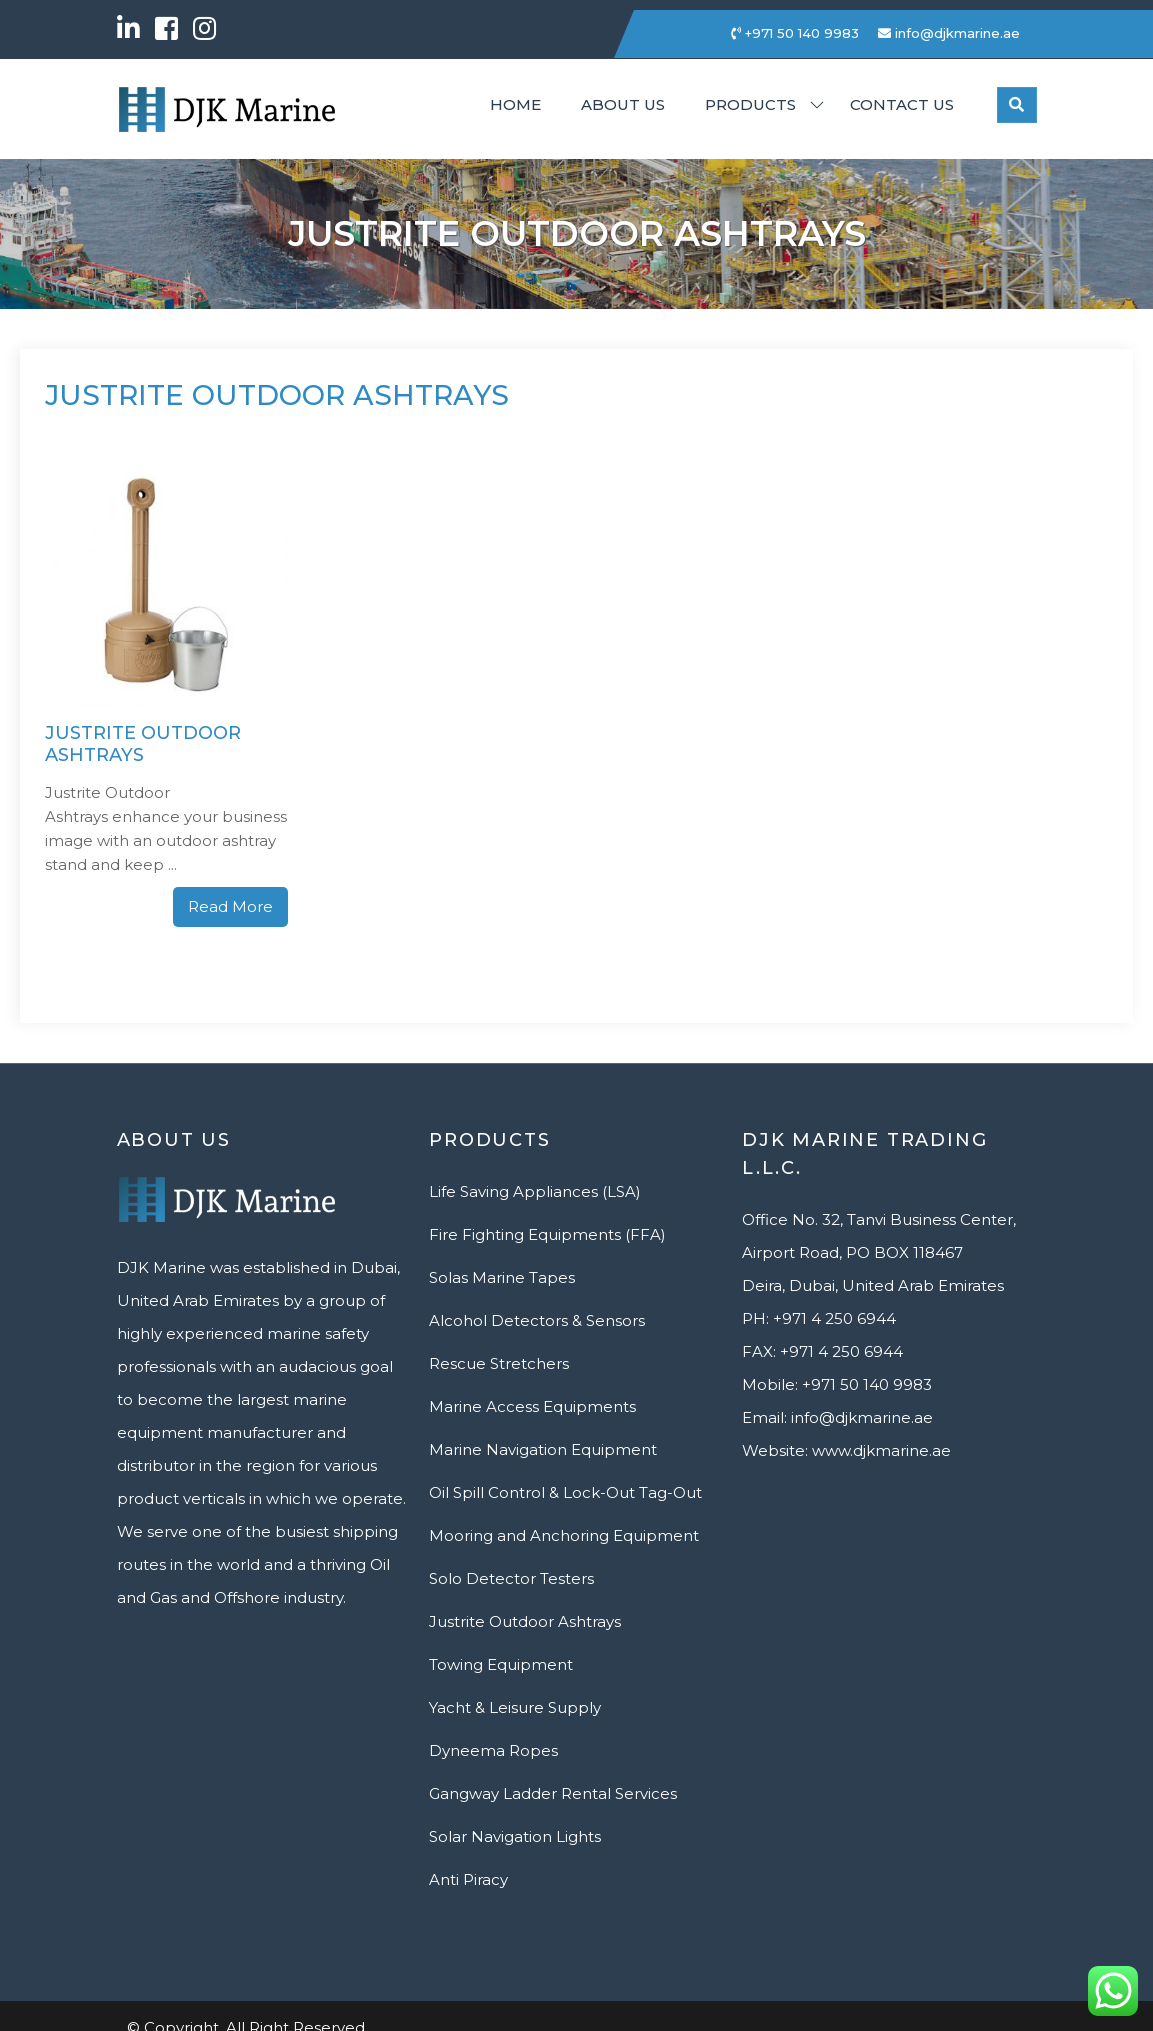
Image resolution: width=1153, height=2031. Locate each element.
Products (750, 104)
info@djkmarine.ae (949, 33)
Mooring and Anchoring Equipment (564, 1535)
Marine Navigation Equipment (543, 1449)
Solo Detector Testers (511, 1578)
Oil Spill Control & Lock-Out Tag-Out (565, 1492)
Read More (230, 906)
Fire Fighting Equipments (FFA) (547, 1234)
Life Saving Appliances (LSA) (535, 1191)
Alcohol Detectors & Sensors (537, 1320)
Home (515, 104)
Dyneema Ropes (493, 1750)
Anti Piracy (468, 1879)
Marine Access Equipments (532, 1406)
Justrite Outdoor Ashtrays (143, 744)
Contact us (902, 104)
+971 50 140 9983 (795, 33)
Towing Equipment (501, 1664)
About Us (623, 104)
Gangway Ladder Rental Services (553, 1793)
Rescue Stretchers (499, 1363)
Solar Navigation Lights (515, 1836)
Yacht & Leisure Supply (515, 1707)
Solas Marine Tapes (502, 1277)
